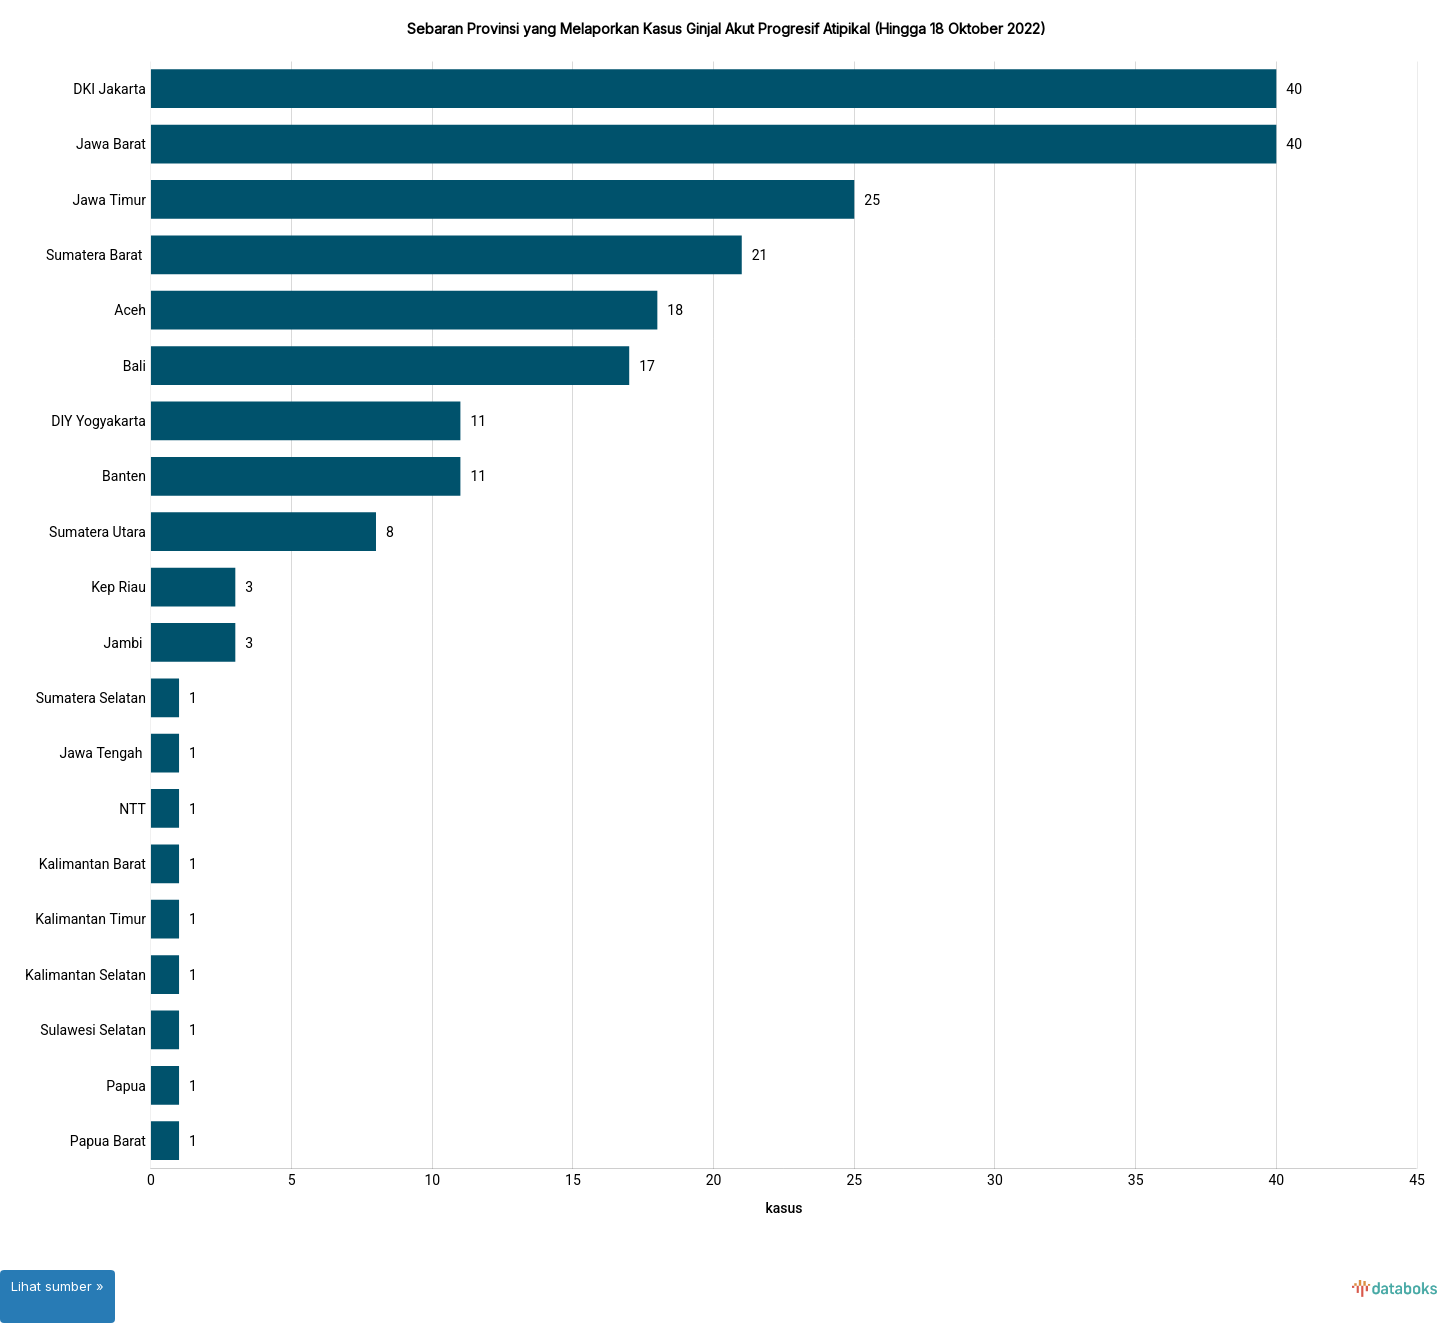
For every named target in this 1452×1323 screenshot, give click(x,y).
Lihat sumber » (57, 1286)
